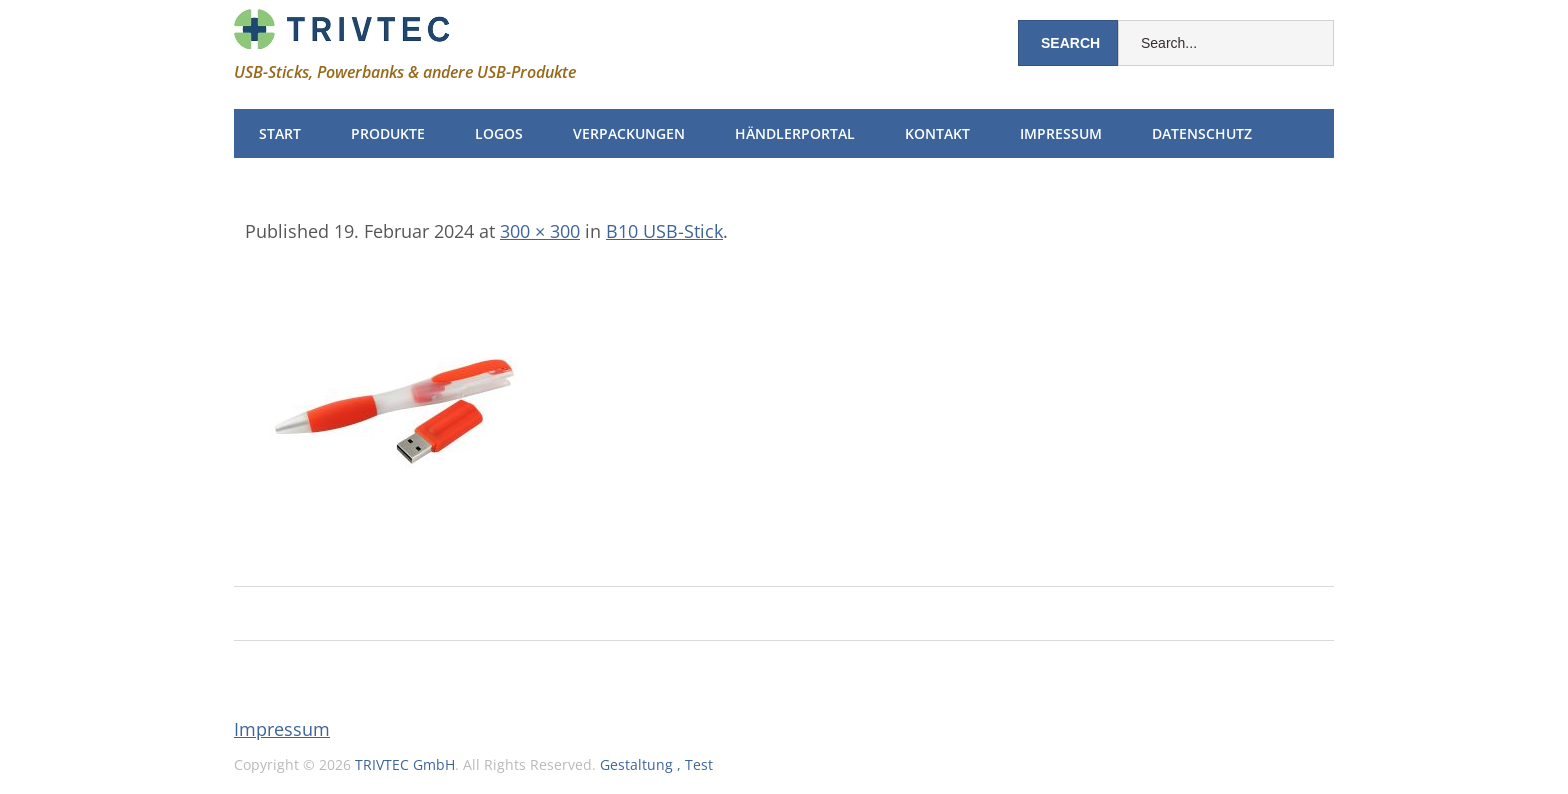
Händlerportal (795, 133)
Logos (499, 133)
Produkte (388, 133)
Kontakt (937, 133)
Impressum (1061, 133)
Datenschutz (1202, 133)
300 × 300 (540, 231)
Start (280, 133)
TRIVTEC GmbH (405, 764)
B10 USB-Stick (664, 231)
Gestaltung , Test (656, 764)
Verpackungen (629, 133)
